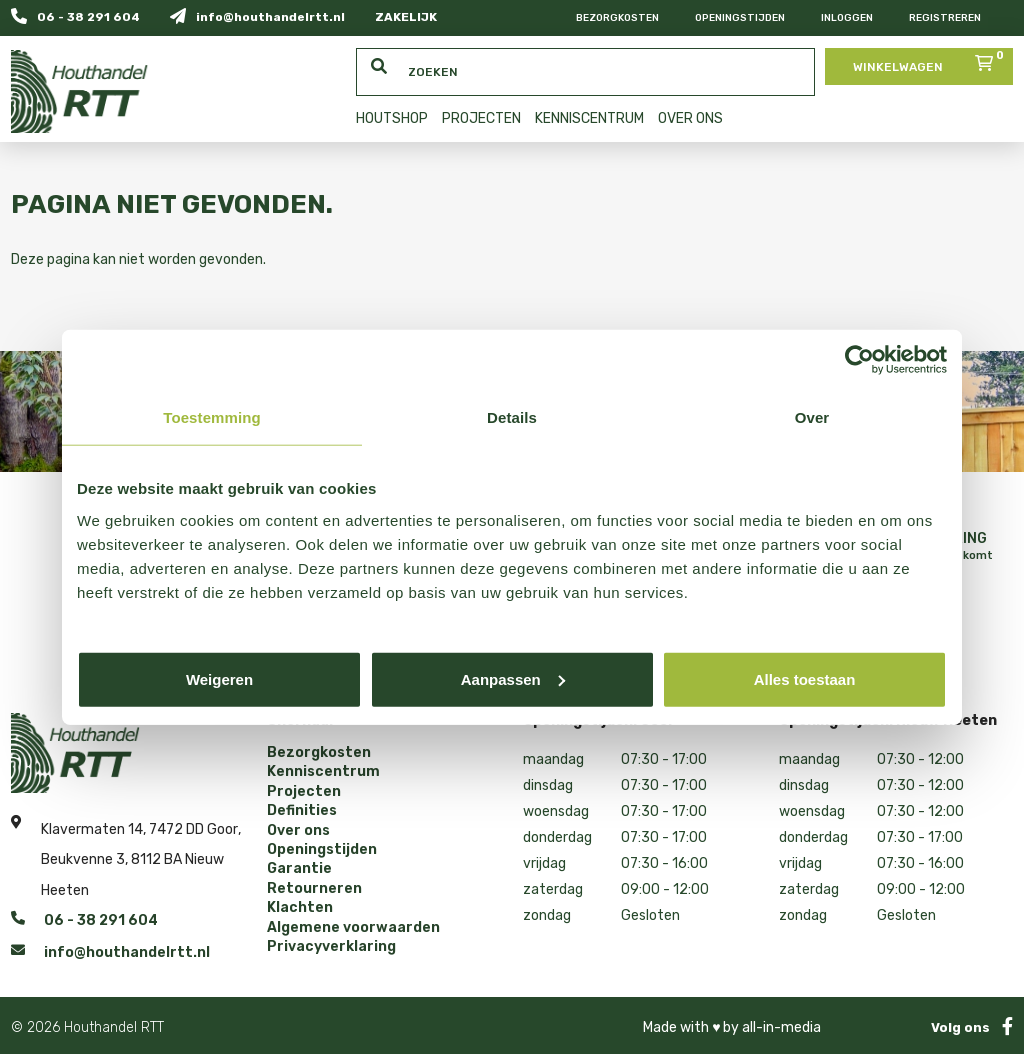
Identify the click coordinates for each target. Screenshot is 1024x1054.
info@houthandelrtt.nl (257, 16)
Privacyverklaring (331, 947)
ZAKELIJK (406, 17)
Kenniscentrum (323, 772)
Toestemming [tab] (212, 417)
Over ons (298, 831)
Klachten (300, 908)
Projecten (304, 792)
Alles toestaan (805, 678)
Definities (302, 811)
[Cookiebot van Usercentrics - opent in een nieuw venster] (859, 360)
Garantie (299, 869)
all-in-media (781, 1027)
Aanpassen (513, 678)
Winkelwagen (930, 61)
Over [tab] (812, 417)
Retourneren (314, 889)
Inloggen (847, 18)
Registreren (945, 18)
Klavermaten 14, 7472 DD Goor (139, 826)
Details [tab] (512, 417)
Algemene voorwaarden (353, 928)
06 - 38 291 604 (75, 16)
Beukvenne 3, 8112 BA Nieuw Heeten (132, 875)
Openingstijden (740, 18)
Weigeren (219, 678)
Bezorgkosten (617, 18)
